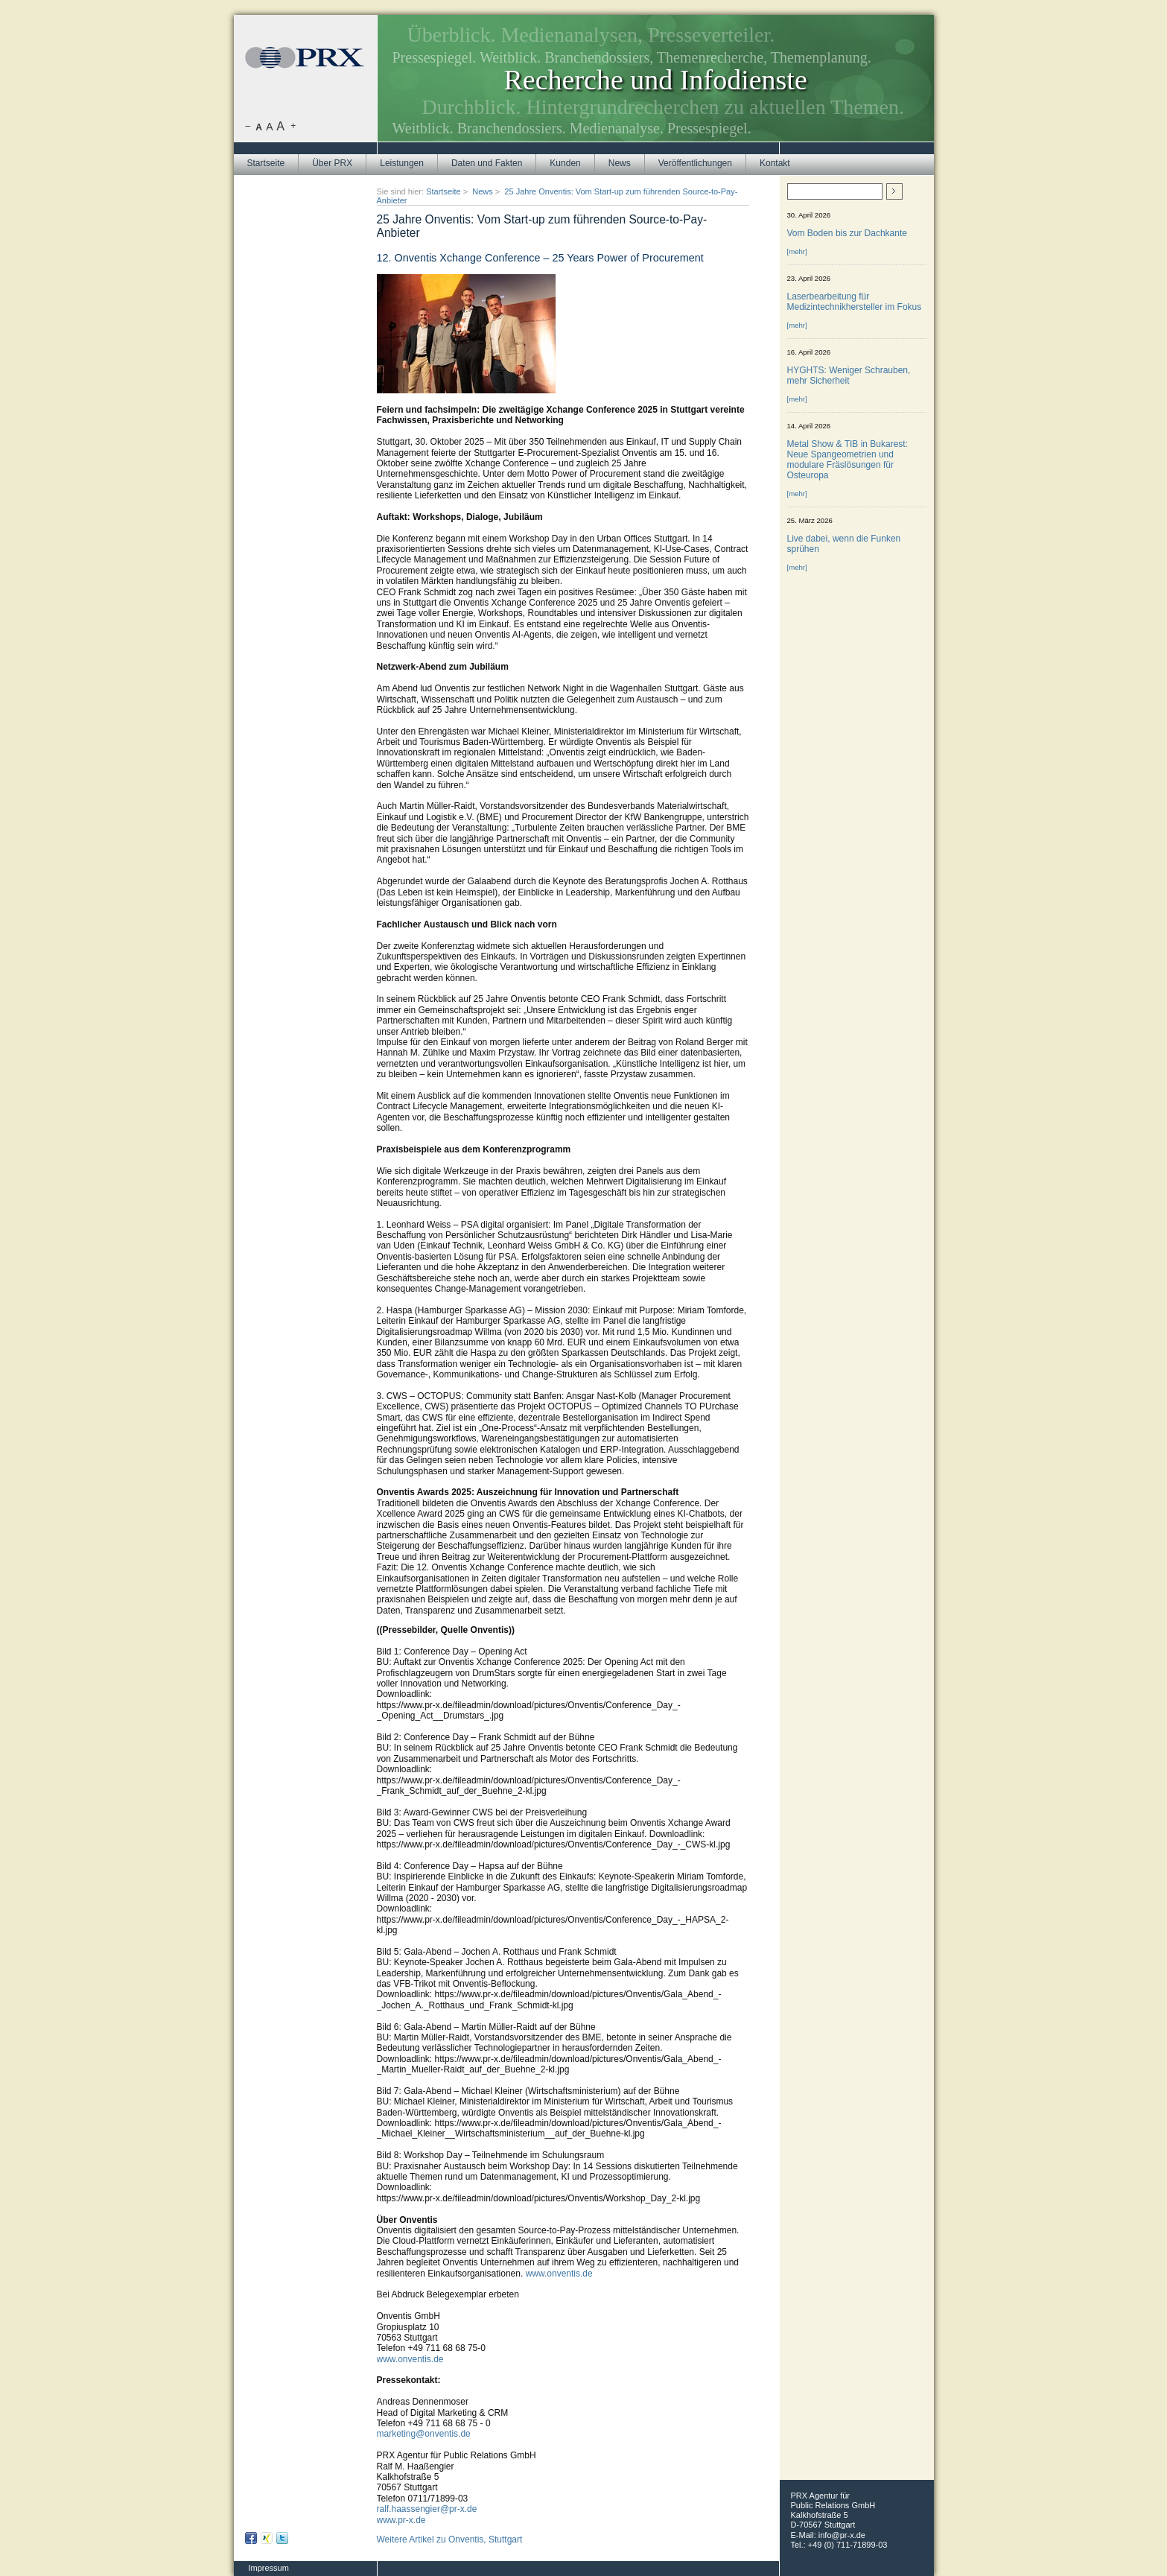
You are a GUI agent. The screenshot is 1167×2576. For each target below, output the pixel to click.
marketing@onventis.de (424, 2434)
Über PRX (332, 163)
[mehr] (797, 251)
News (619, 163)
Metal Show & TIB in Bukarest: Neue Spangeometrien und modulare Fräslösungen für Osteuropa (848, 459)
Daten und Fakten (486, 163)
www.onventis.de (559, 2273)
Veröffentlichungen (695, 163)
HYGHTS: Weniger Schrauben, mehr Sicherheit (849, 375)
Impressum (269, 2567)
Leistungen (402, 163)
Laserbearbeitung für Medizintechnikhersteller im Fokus (854, 301)
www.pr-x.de (401, 2520)
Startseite (266, 163)
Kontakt (775, 163)
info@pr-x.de (841, 2535)
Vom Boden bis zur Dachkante (847, 233)
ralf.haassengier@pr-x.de (427, 2509)
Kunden (565, 163)
